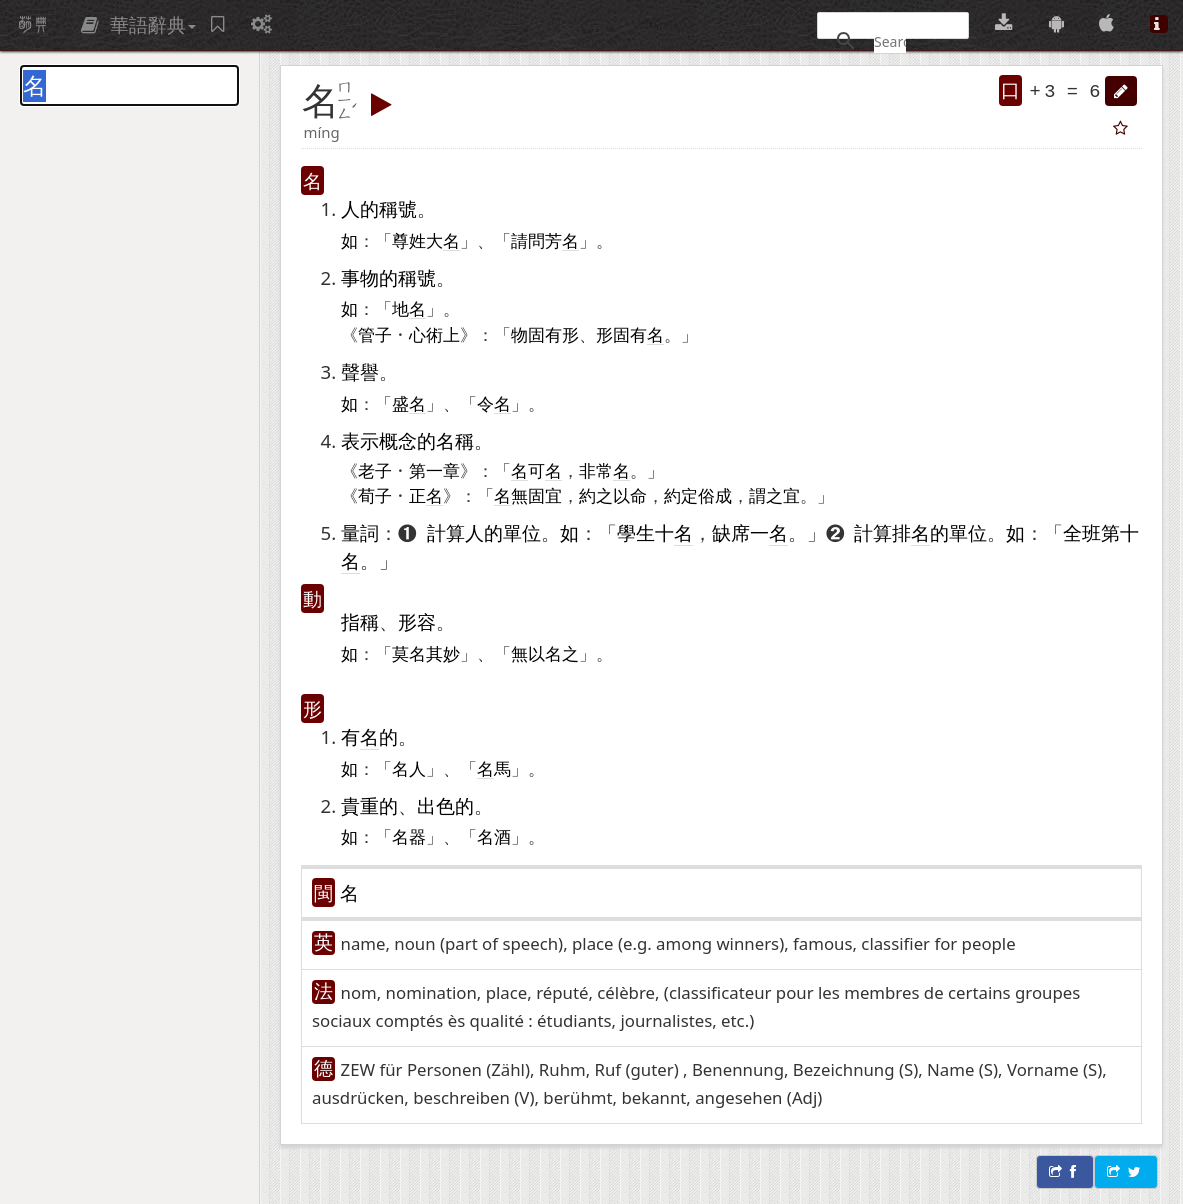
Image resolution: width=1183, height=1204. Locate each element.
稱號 (398, 208)
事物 (360, 277)
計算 (446, 532)
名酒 (494, 836)
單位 (522, 532)
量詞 (360, 532)
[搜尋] (890, 41)
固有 (545, 334)
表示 (360, 440)
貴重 (360, 805)
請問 (528, 240)
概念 (398, 440)
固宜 (545, 495)
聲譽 (360, 371)
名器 (409, 836)
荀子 (375, 495)
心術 (426, 334)
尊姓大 (426, 240)
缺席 (731, 532)
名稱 (455, 440)
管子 (375, 334)
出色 (436, 805)
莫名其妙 (426, 653)
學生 (636, 532)
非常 (596, 470)
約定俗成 (698, 495)
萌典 (33, 25)
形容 (417, 621)
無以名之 (545, 653)
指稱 (360, 621)
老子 (375, 470)
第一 (426, 470)
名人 (409, 768)
